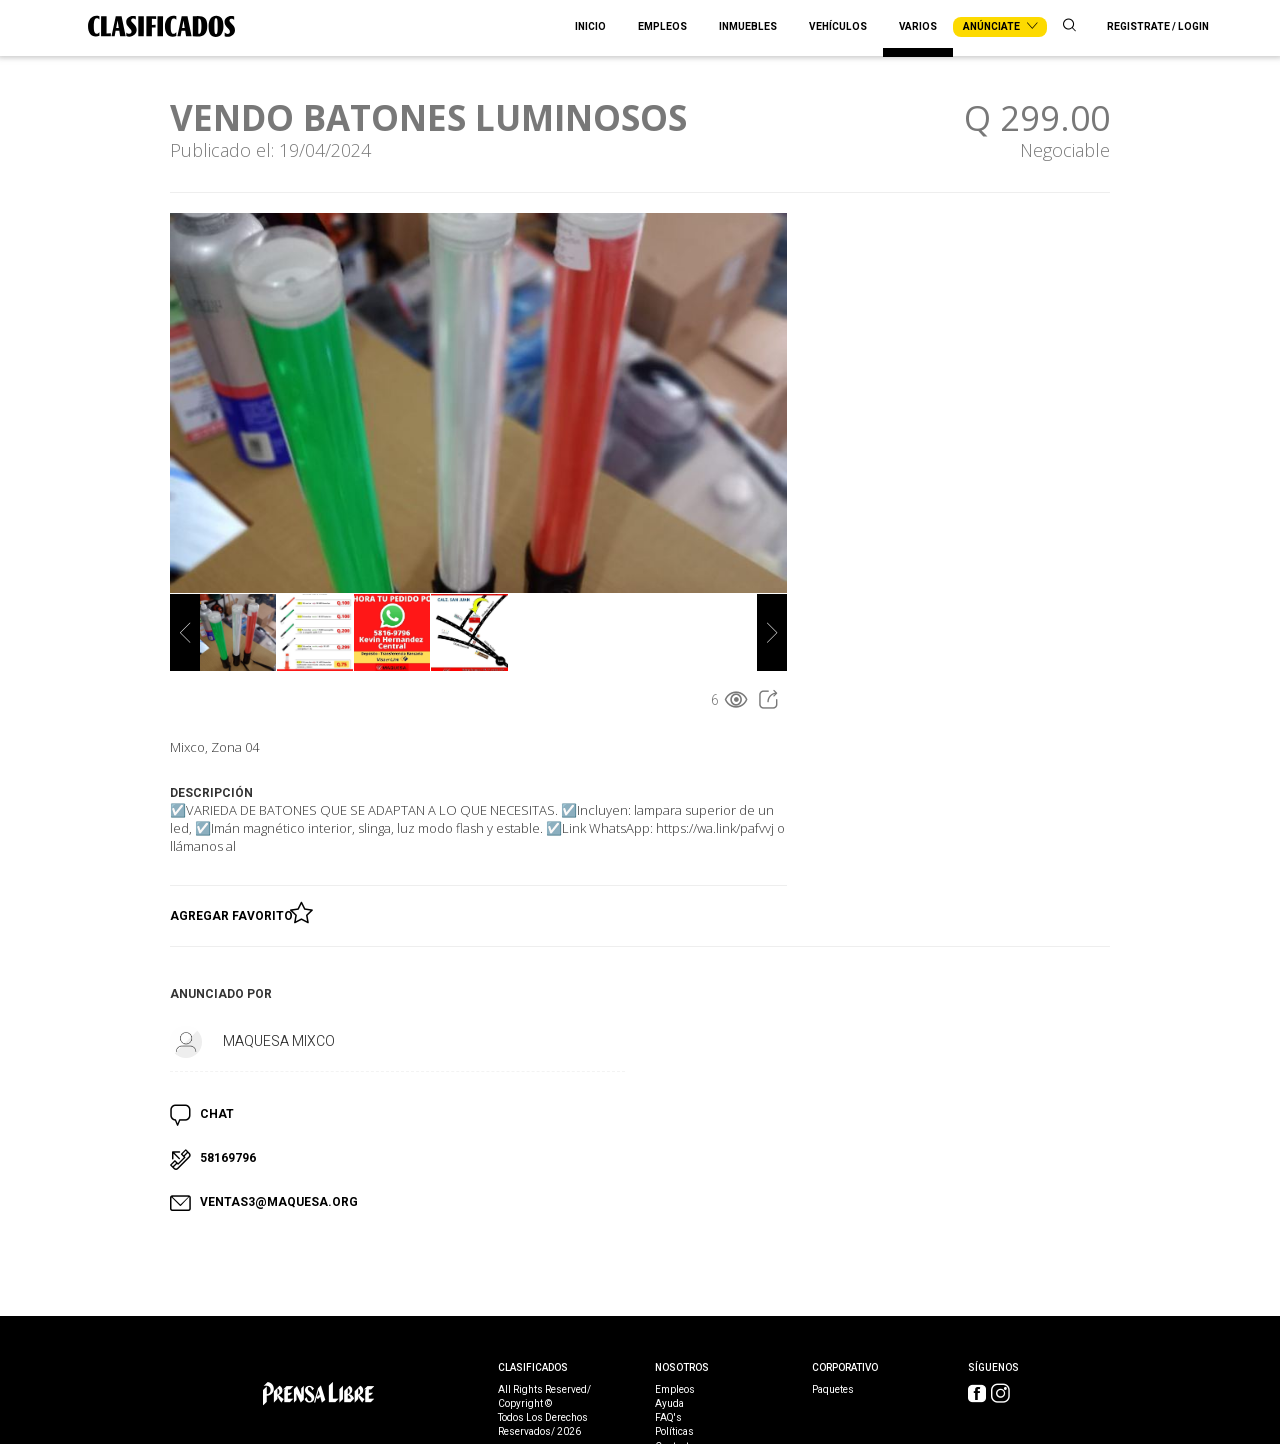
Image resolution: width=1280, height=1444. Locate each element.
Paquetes (833, 1390)
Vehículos (838, 27)
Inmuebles (748, 27)
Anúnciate (1000, 27)
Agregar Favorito (234, 912)
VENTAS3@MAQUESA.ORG (279, 1202)
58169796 (228, 1158)
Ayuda (669, 1404)
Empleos (662, 27)
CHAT (217, 1114)
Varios (918, 27)
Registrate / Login (1158, 27)
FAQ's (668, 1418)
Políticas (674, 1432)
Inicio (590, 27)
